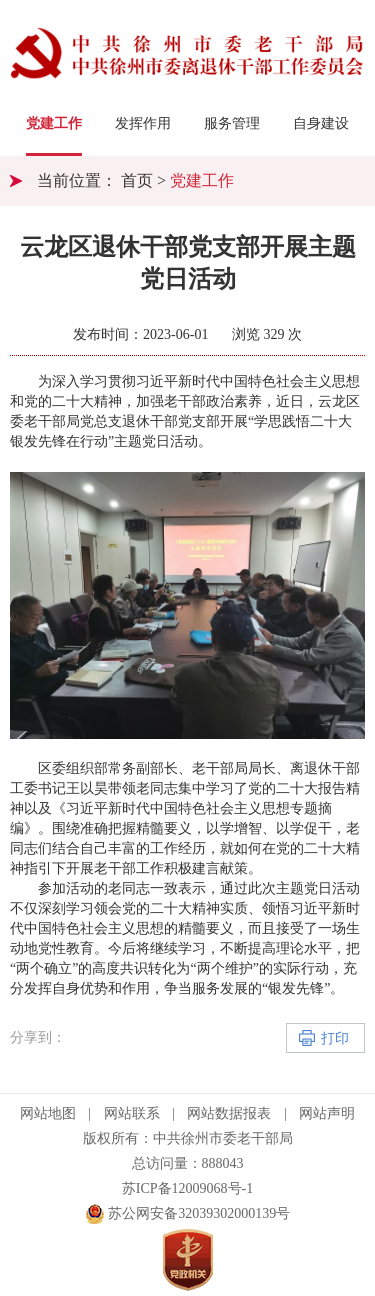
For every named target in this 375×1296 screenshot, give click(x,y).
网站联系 (132, 1113)
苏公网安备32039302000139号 (188, 1214)
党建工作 (54, 123)
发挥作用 (143, 123)
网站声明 (327, 1113)
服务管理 (232, 123)
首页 (137, 180)
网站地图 (48, 1113)
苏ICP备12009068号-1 (187, 1188)
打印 (335, 1038)
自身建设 (321, 123)
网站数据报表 (229, 1113)
